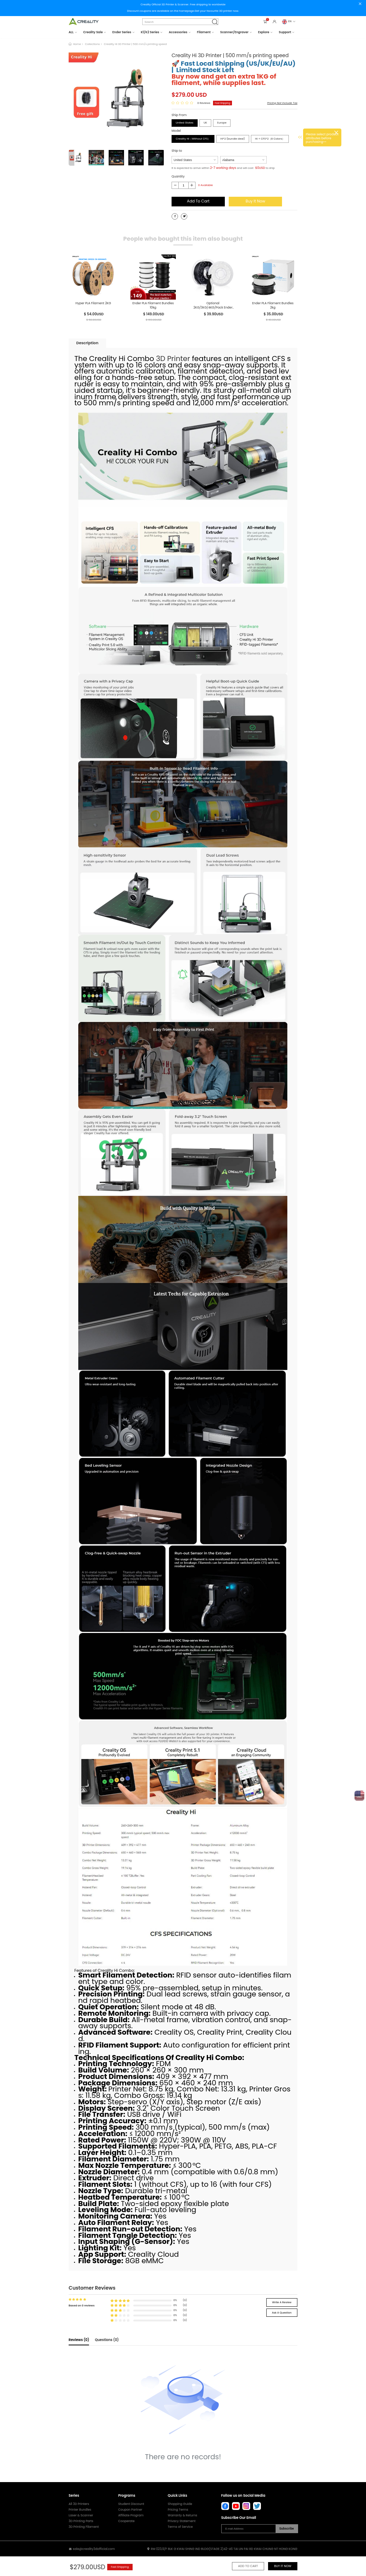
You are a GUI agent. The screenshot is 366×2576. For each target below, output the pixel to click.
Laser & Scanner (81, 2515)
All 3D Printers (79, 2504)
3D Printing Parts (81, 2521)
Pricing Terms (178, 2510)
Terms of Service (180, 2527)
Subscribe (286, 2528)
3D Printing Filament (84, 2527)
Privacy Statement (182, 2521)
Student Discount (131, 2504)
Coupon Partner (130, 2510)
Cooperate (126, 2521)
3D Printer (173, 359)
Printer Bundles (80, 2510)
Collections (92, 44)
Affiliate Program (131, 2515)
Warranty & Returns (182, 2515)
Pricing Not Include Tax (282, 103)
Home (77, 44)
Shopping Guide (180, 2504)
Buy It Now (255, 201)
